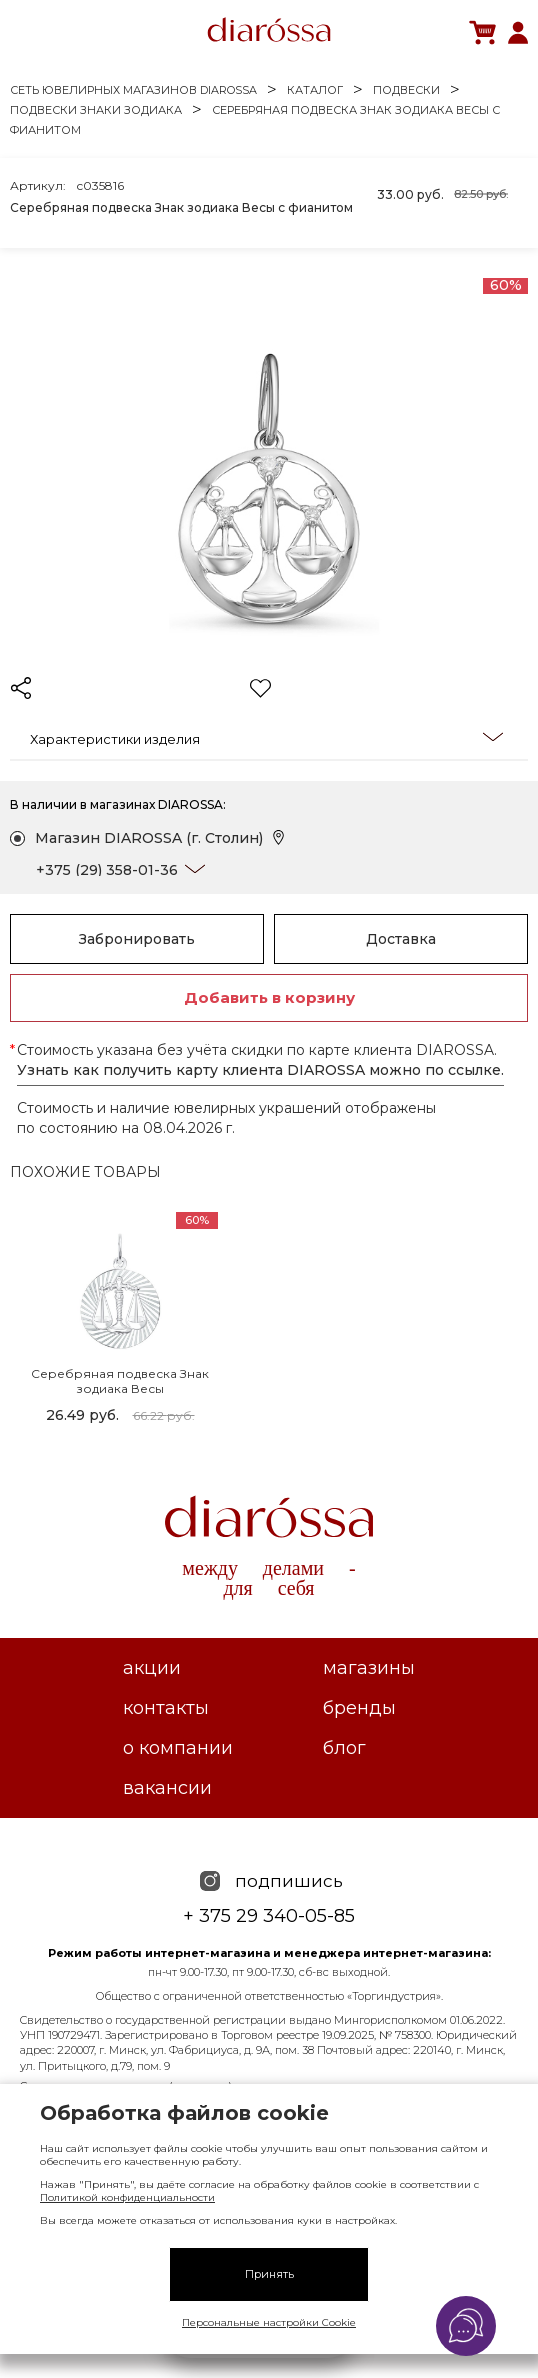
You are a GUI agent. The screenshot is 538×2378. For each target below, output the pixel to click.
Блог (344, 1748)
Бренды (359, 1708)
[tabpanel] (120, 1321)
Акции (152, 1668)
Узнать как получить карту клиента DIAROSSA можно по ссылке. (260, 1070)
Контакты (166, 1708)
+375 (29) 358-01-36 (107, 870)
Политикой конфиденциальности (127, 2197)
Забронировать (137, 939)
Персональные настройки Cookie (269, 2322)
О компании (178, 1748)
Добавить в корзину (269, 997)
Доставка (401, 939)
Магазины (369, 1668)
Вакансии (167, 1788)
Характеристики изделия (266, 738)
